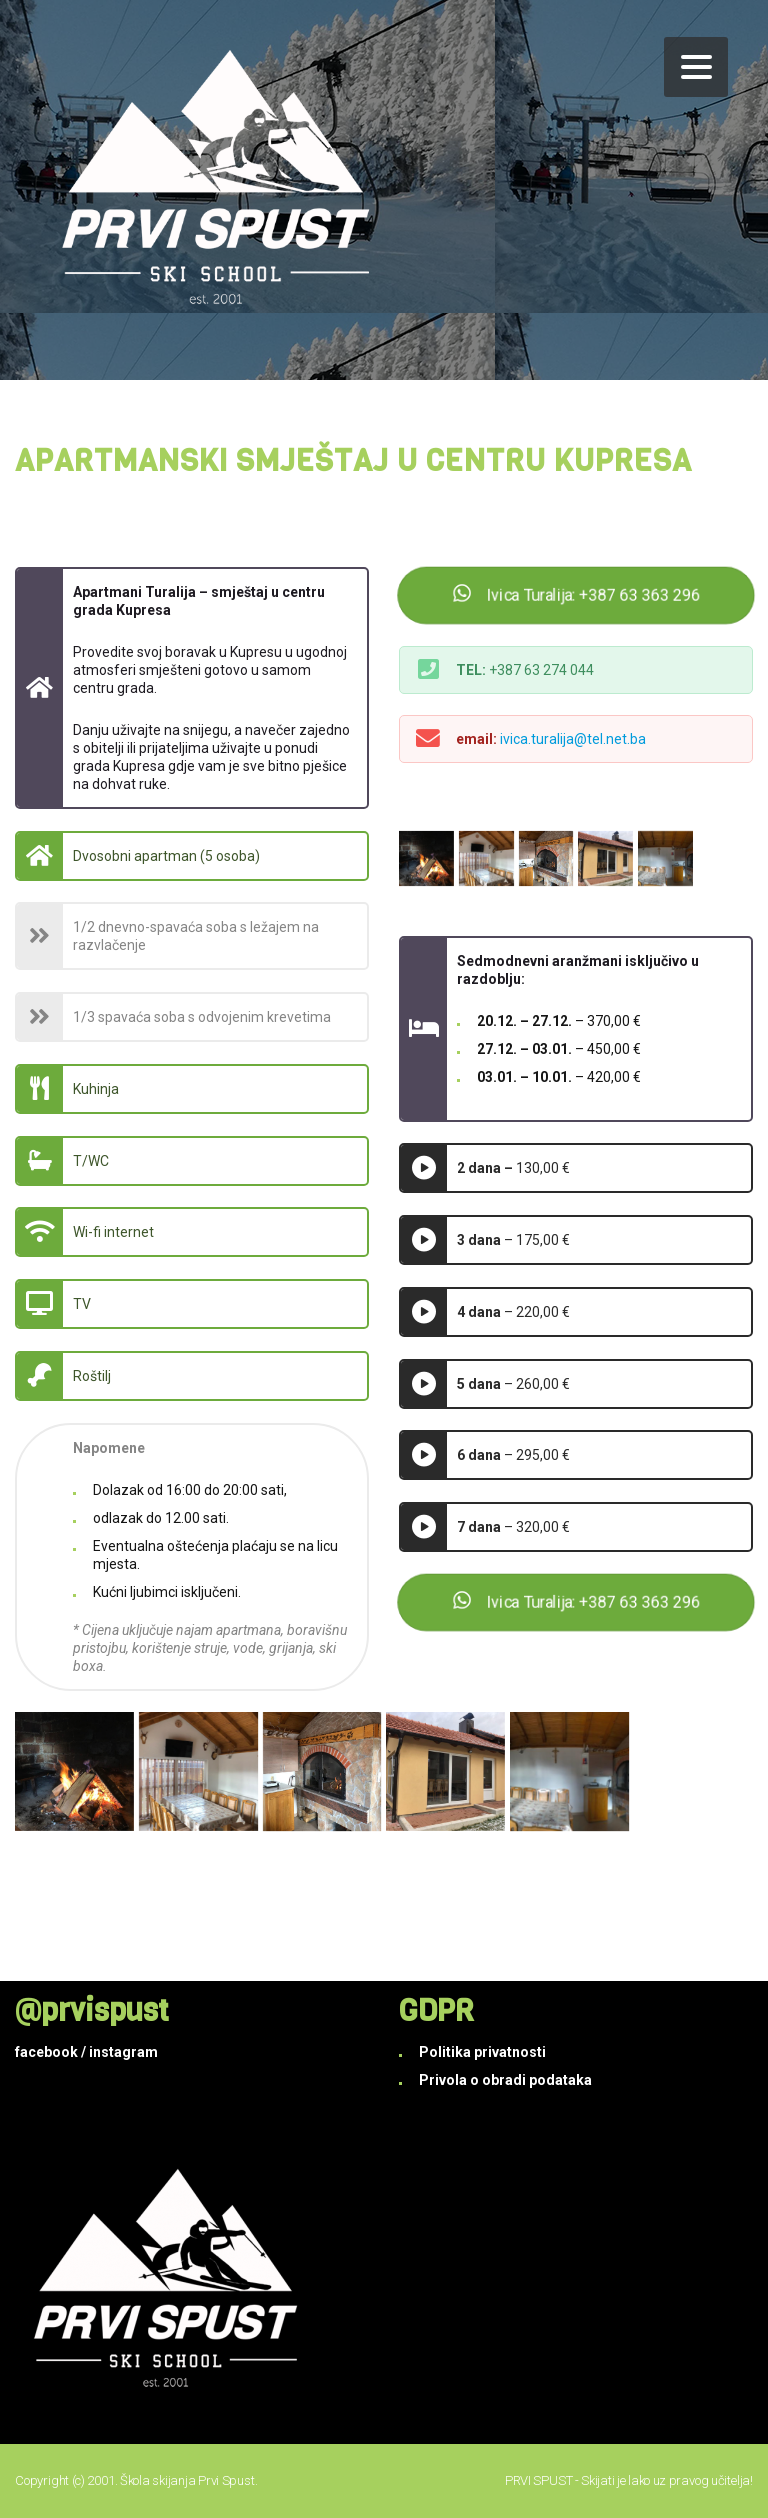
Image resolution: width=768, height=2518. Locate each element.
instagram (123, 2052)
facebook (46, 2052)
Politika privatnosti (482, 2052)
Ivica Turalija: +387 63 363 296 (576, 595)
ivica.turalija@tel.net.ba (573, 739)
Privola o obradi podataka (505, 2080)
